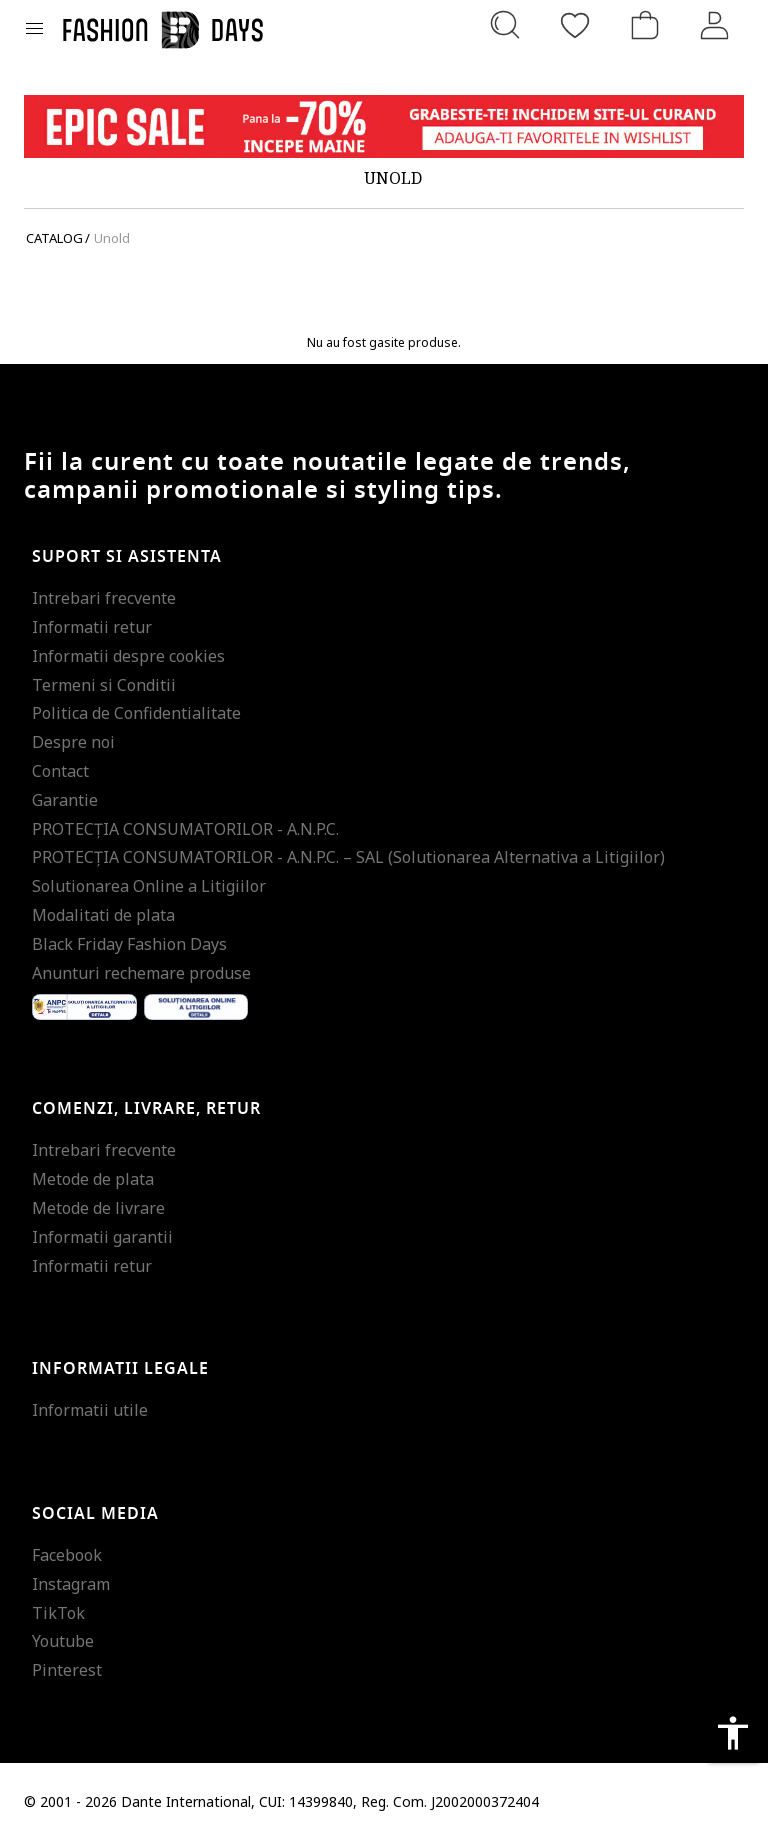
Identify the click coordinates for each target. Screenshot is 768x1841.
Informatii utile (90, 1410)
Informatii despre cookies (128, 656)
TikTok (58, 1613)
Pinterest (67, 1670)
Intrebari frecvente (104, 598)
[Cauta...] (505, 25)
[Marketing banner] (384, 126)
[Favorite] (575, 25)
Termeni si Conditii (104, 685)
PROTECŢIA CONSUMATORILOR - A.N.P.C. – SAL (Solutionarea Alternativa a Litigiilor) (348, 857)
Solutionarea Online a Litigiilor (149, 886)
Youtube (63, 1641)
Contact (60, 771)
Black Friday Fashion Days (129, 944)
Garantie (65, 800)
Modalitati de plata (103, 915)
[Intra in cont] (715, 25)
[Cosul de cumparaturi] (645, 25)
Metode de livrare (98, 1208)
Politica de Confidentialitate (136, 713)
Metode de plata (93, 1179)
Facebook (67, 1555)
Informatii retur (92, 627)
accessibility (733, 1733)
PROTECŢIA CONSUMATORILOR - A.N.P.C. (185, 829)
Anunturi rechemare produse (141, 973)
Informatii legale (120, 1369)
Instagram (71, 1584)
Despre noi (73, 742)
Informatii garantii (102, 1237)
